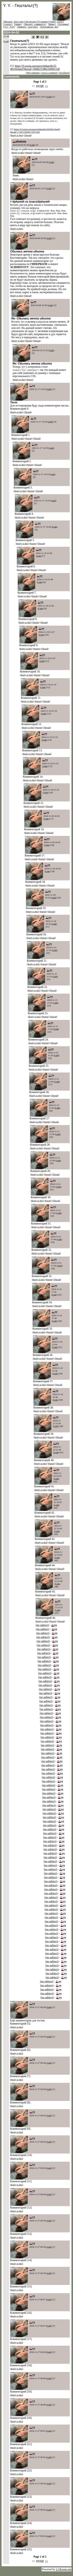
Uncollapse (64, 74)
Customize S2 (49, 28)
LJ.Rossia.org (63, 2572)
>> (46, 87)
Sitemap (63, 25)
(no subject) (42, 1628)
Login (8, 25)
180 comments (33, 74)
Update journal (27, 28)
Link (6, 43)
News (51, 25)
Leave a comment (49, 74)
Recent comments (35, 25)
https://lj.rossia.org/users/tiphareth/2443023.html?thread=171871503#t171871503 (35, 132)
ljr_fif (9, 28)
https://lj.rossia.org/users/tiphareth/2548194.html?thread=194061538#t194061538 (35, 69)
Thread (27, 137)
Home (18, 25)
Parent (28, 154)
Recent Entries (14, 22)
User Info (56, 22)
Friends (43, 22)
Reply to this (16, 137)
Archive (31, 22)
